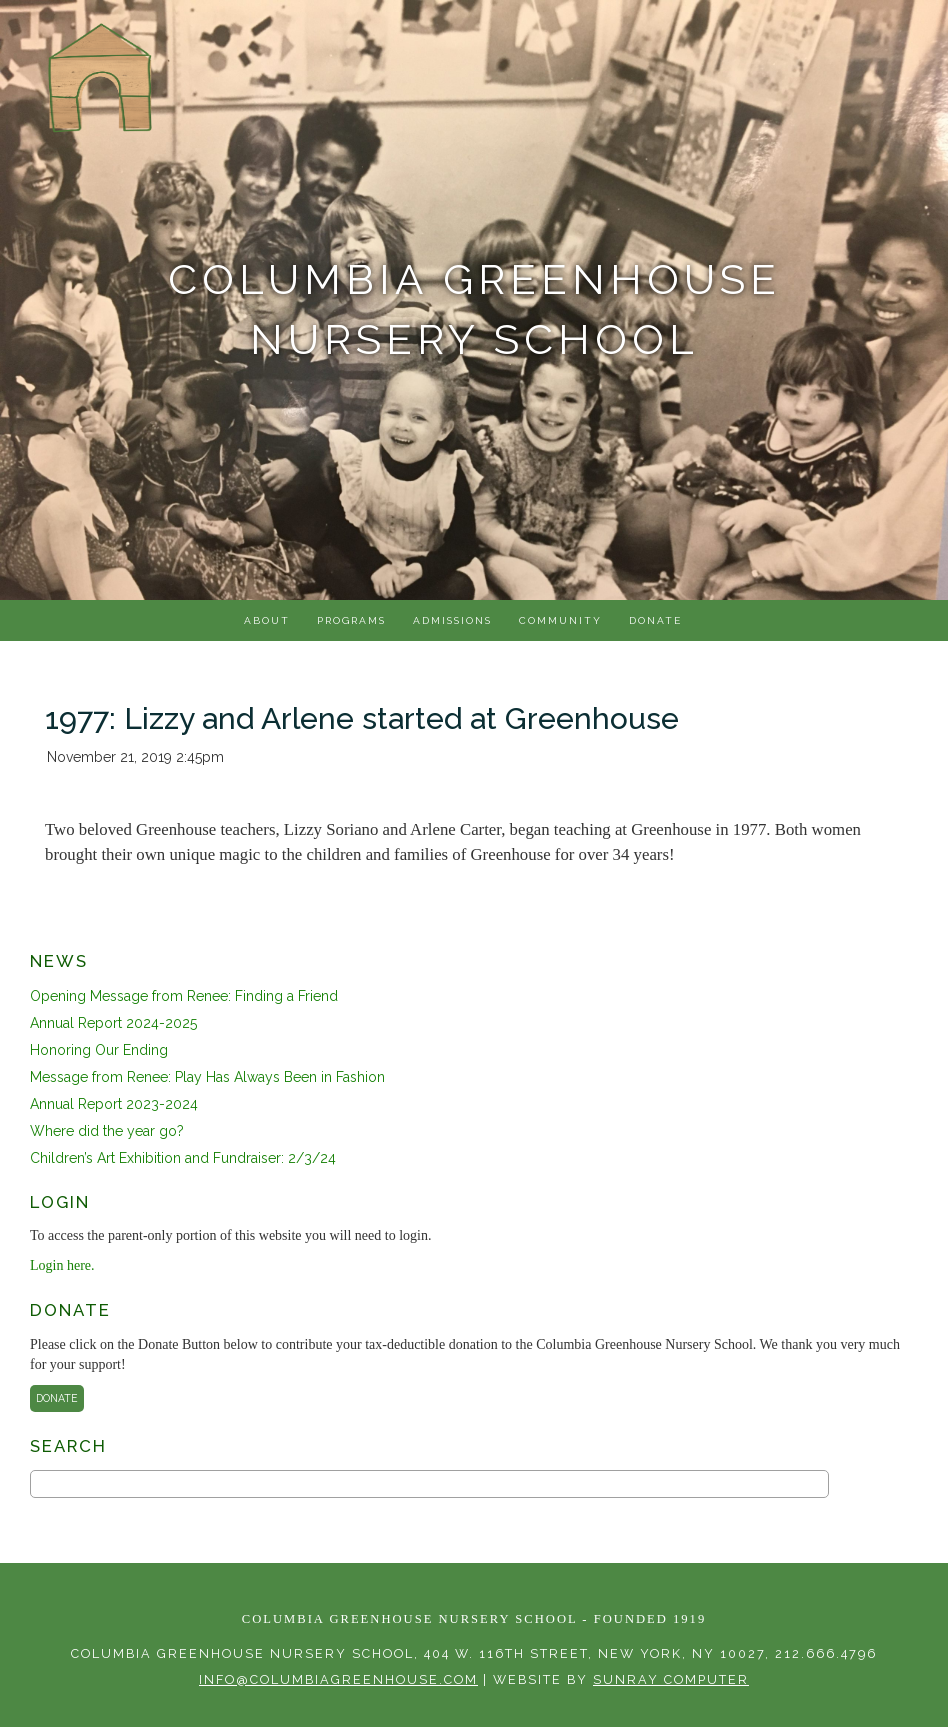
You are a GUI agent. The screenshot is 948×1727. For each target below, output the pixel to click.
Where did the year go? (107, 1131)
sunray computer (671, 1679)
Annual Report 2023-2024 (114, 1104)
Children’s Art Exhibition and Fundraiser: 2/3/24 (183, 1158)
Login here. (62, 1265)
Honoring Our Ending (99, 1050)
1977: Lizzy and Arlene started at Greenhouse (362, 718)
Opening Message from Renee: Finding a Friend (184, 996)
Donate (655, 620)
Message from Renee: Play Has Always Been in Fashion (207, 1077)
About (267, 620)
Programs (351, 620)
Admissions (452, 620)
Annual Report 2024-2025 (113, 1023)
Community (560, 620)
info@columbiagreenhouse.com (338, 1679)
